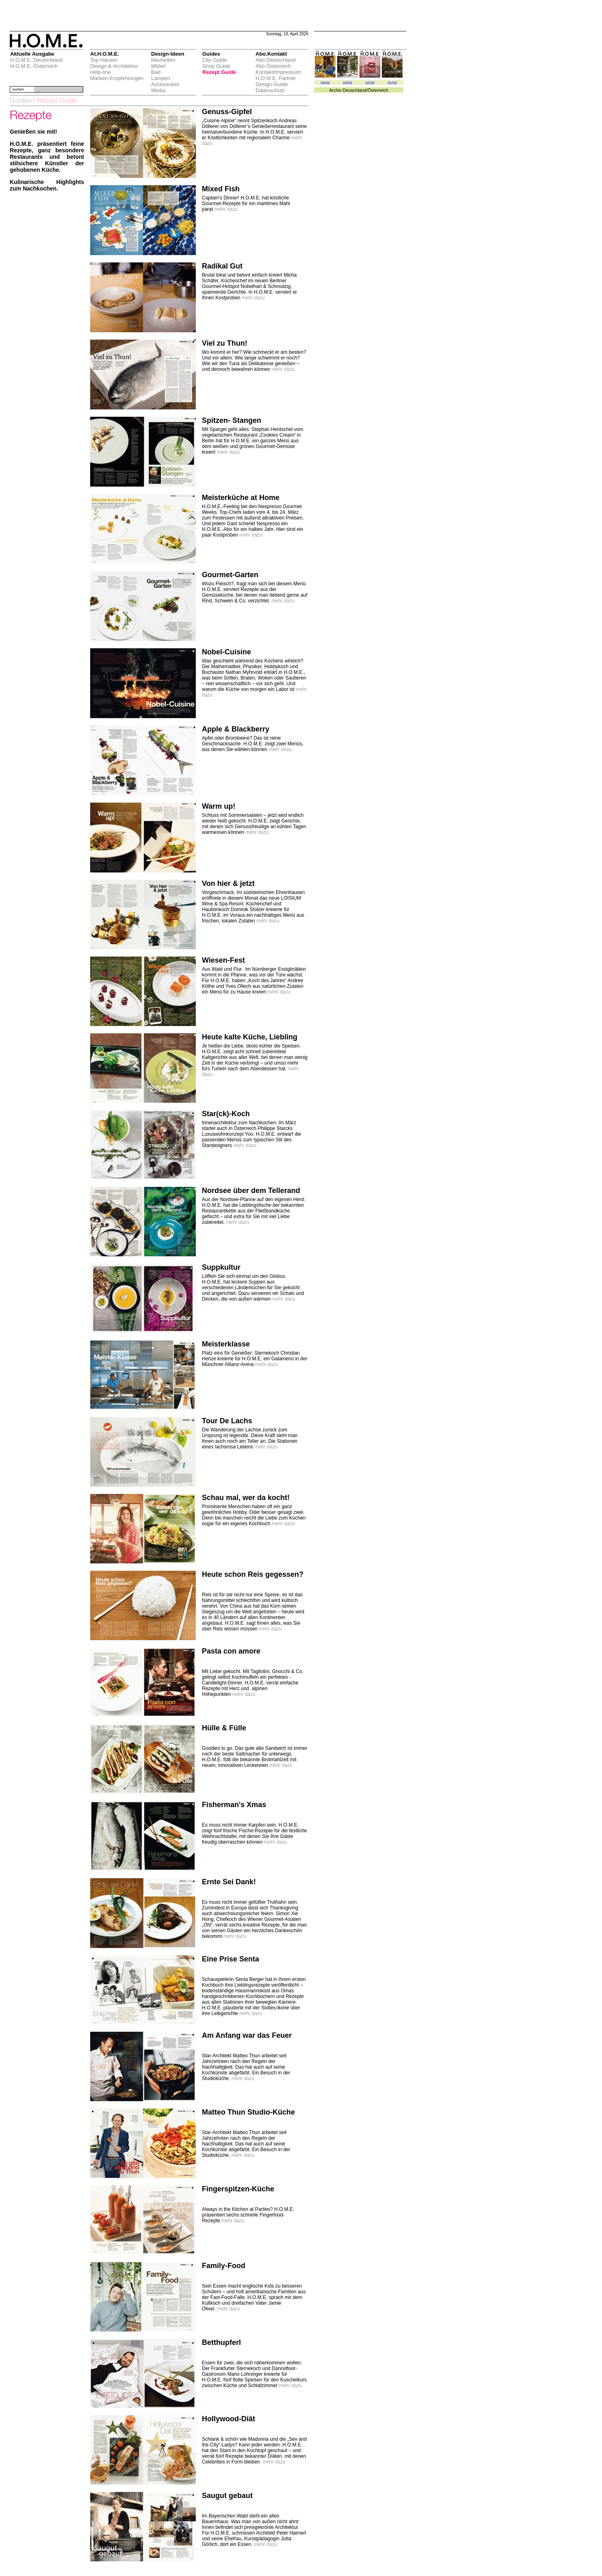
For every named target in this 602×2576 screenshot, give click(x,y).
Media (158, 90)
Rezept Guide (219, 72)
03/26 (347, 83)
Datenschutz (270, 90)
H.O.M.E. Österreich (34, 66)
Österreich (378, 90)
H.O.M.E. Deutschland (36, 60)
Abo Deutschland (276, 60)
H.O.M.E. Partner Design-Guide (276, 81)
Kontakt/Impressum (278, 72)
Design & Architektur (114, 66)
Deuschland (354, 90)
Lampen (160, 78)
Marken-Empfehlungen (117, 78)
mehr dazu (226, 209)
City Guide (214, 60)
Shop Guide (216, 66)
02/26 (370, 83)
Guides (21, 100)
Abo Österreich (273, 66)
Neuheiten (163, 60)
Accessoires (165, 84)
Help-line (100, 72)
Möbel (158, 66)
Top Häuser (103, 60)
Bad (155, 72)
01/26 (392, 83)
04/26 (325, 83)
